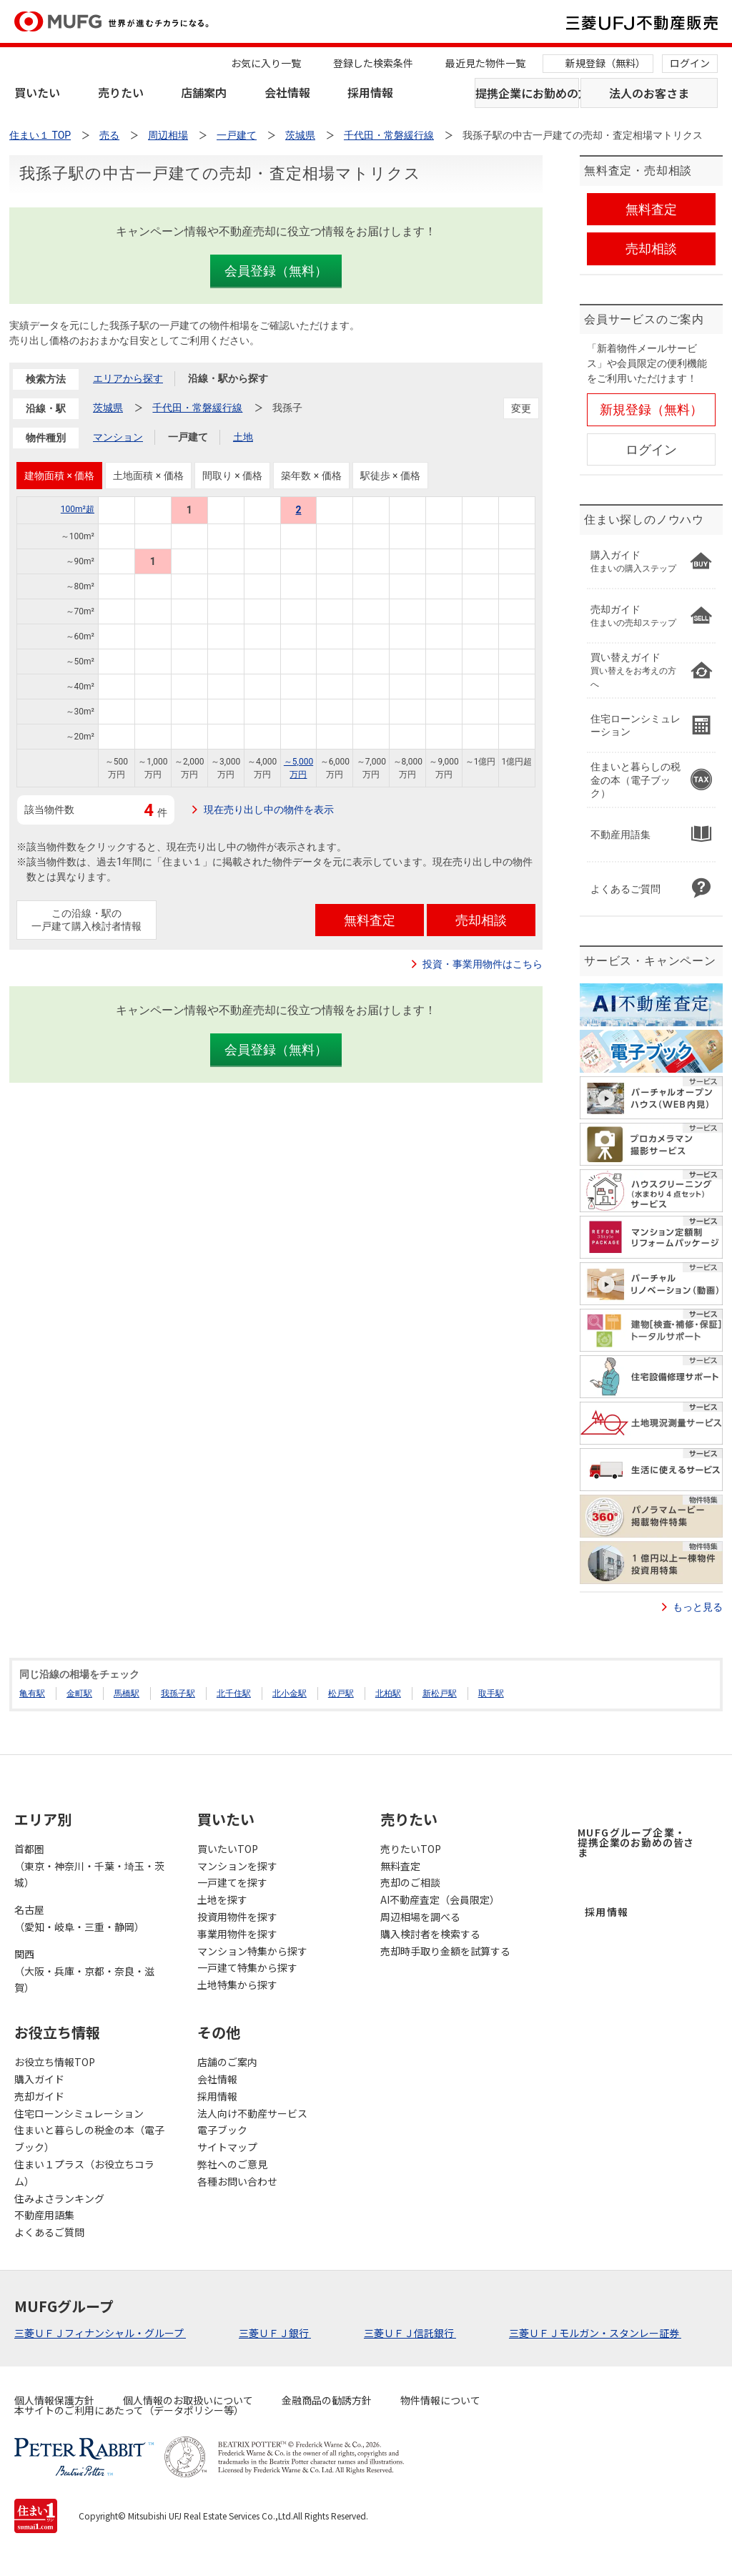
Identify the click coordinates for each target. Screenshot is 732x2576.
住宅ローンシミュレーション (79, 2113)
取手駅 (491, 1693)
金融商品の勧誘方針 (327, 2400)
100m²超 (77, 509)
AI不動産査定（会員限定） (440, 1899)
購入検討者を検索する (430, 1934)
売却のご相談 (410, 1882)
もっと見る (698, 1607)
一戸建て (188, 437)
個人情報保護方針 (54, 2400)
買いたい (37, 92)
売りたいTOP (410, 1849)
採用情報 (370, 92)
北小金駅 (289, 1693)
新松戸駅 (439, 1693)
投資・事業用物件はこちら (482, 964)
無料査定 (400, 1866)
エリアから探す (128, 378)
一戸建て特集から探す (247, 1967)
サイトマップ (227, 2147)
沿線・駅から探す (228, 378)
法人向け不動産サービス (252, 2113)
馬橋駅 (126, 1693)
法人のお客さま (649, 93)
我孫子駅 (178, 1693)
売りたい (121, 92)
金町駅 (79, 1693)
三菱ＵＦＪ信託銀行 (410, 2333)
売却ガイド (39, 2096)
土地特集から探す (237, 1984)
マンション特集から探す (252, 1951)
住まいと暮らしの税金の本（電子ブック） (89, 2138)
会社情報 (287, 92)
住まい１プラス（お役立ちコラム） (84, 2172)
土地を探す (222, 1899)
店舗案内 (204, 92)
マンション (118, 437)
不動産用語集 (44, 2215)
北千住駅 (234, 1693)
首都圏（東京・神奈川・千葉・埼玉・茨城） (89, 1866)
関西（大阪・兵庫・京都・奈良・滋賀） (84, 1971)
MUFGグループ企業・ (636, 1842)
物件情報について (440, 2400)
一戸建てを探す (232, 1882)
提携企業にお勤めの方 (527, 93)
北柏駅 (388, 1693)
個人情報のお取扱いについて (188, 2400)
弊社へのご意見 (232, 2164)
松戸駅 (341, 1693)
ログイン (690, 63)
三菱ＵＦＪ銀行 (275, 2333)
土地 (243, 437)
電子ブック (222, 2130)
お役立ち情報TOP (54, 2062)
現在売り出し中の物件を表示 (269, 809)
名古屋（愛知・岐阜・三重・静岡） (79, 1918)
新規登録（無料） (605, 63)
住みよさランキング (59, 2198)
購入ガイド (39, 2079)
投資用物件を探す (237, 1916)
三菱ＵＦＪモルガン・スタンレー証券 (595, 2333)
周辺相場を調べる (420, 1916)
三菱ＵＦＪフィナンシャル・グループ (100, 2333)
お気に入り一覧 (266, 63)
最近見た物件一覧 (485, 63)
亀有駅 (32, 1693)
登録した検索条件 (373, 63)
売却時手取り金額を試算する (445, 1951)
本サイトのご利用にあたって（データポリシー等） (129, 2410)
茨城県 (108, 407)
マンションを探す (237, 1866)
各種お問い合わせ (237, 2181)
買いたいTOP (227, 1849)
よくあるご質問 (49, 2232)
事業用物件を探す (237, 1934)
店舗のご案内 (227, 2062)
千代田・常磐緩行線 (197, 407)
